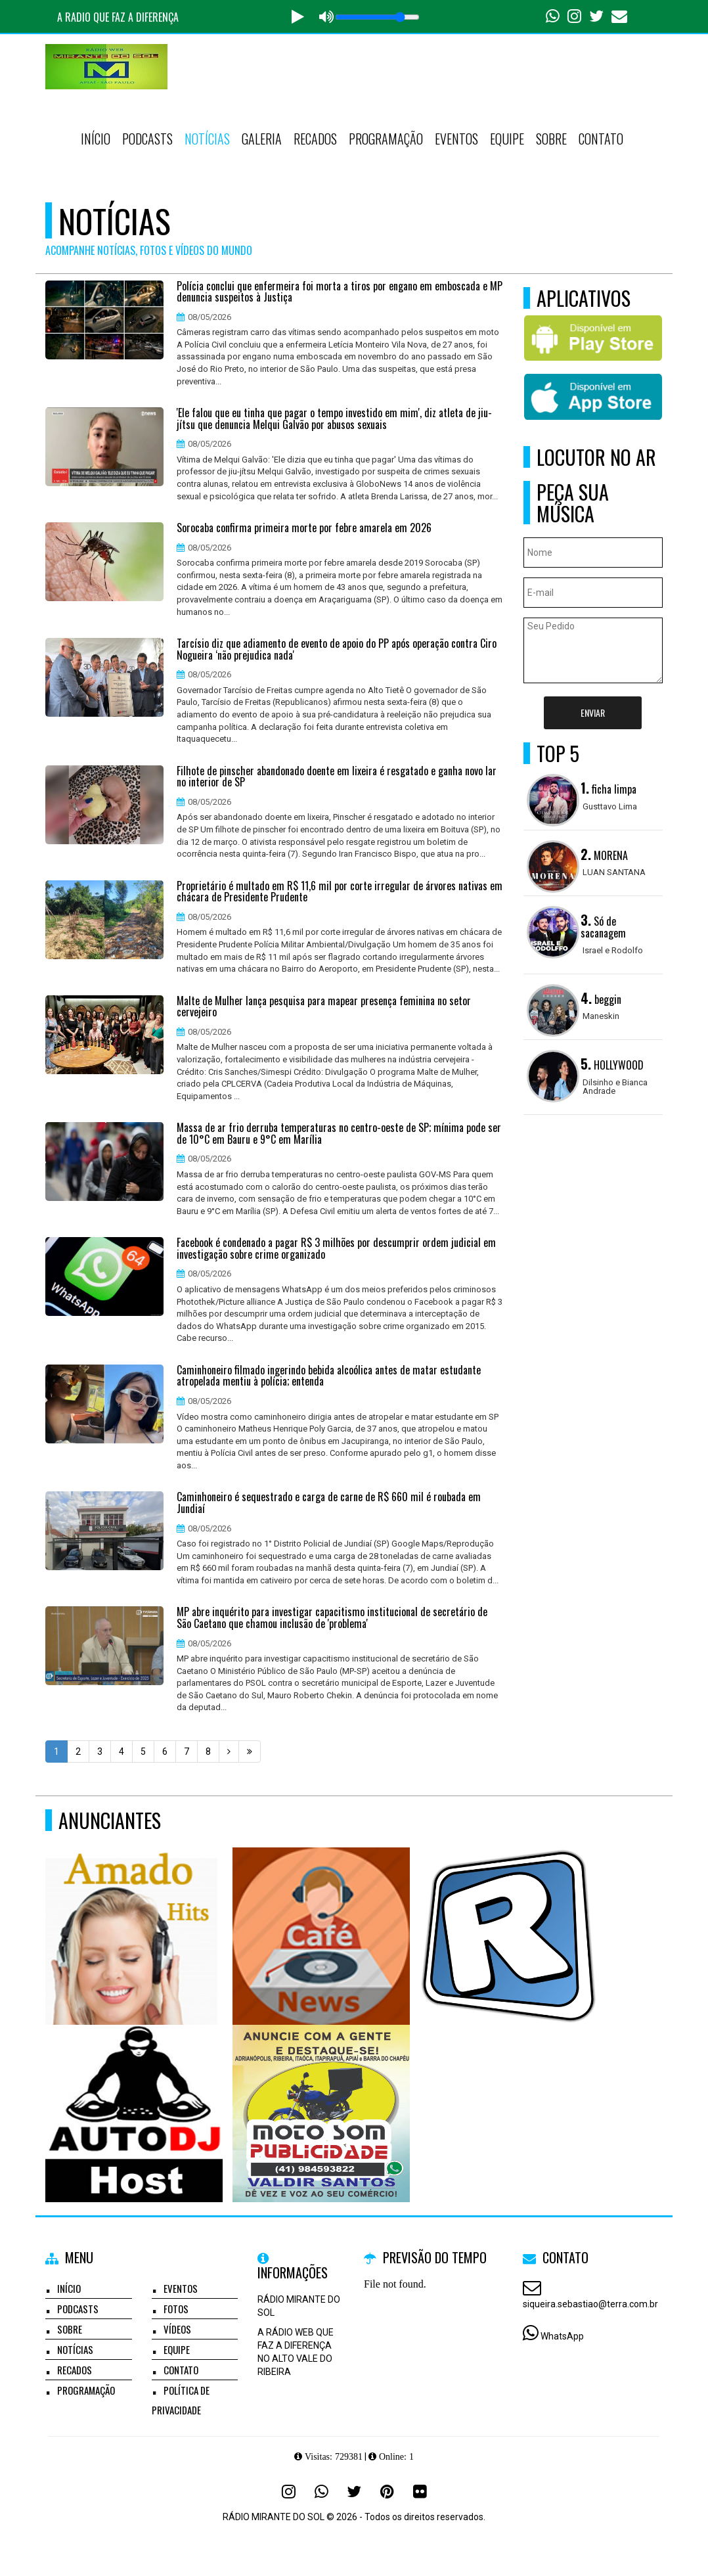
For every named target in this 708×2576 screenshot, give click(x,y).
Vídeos (177, 2329)
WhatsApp (562, 2336)
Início (95, 138)
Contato (601, 138)
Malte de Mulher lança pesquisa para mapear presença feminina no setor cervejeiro (324, 1006)
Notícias (207, 138)
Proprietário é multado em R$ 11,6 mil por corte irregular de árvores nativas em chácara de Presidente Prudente (339, 891)
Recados (315, 138)
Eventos (456, 138)
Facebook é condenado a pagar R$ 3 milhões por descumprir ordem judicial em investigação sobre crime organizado (336, 1248)
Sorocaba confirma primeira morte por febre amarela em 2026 (304, 528)
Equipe (507, 138)
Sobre (551, 138)
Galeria (262, 138)
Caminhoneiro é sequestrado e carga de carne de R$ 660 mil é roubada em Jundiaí (329, 1502)
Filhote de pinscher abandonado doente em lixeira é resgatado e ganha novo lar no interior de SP (337, 776)
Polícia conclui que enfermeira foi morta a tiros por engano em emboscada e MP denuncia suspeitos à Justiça (339, 292)
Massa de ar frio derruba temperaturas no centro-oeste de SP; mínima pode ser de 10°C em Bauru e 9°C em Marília (339, 1133)
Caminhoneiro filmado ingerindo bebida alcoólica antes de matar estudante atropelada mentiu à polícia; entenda (329, 1376)
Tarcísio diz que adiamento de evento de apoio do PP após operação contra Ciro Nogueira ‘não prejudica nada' (337, 649)
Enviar (593, 712)
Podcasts (147, 138)
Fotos (176, 2308)
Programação (386, 138)
